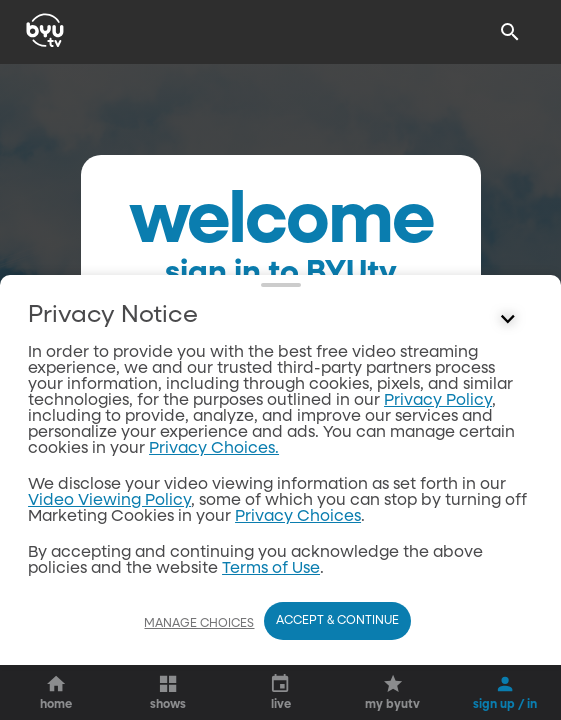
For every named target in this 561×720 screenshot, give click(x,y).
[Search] (510, 32)
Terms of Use (271, 569)
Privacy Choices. (214, 449)
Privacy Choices (298, 517)
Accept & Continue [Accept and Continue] (337, 621)
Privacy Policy (438, 401)
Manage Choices (199, 624)
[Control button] (508, 320)
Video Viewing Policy (109, 501)
